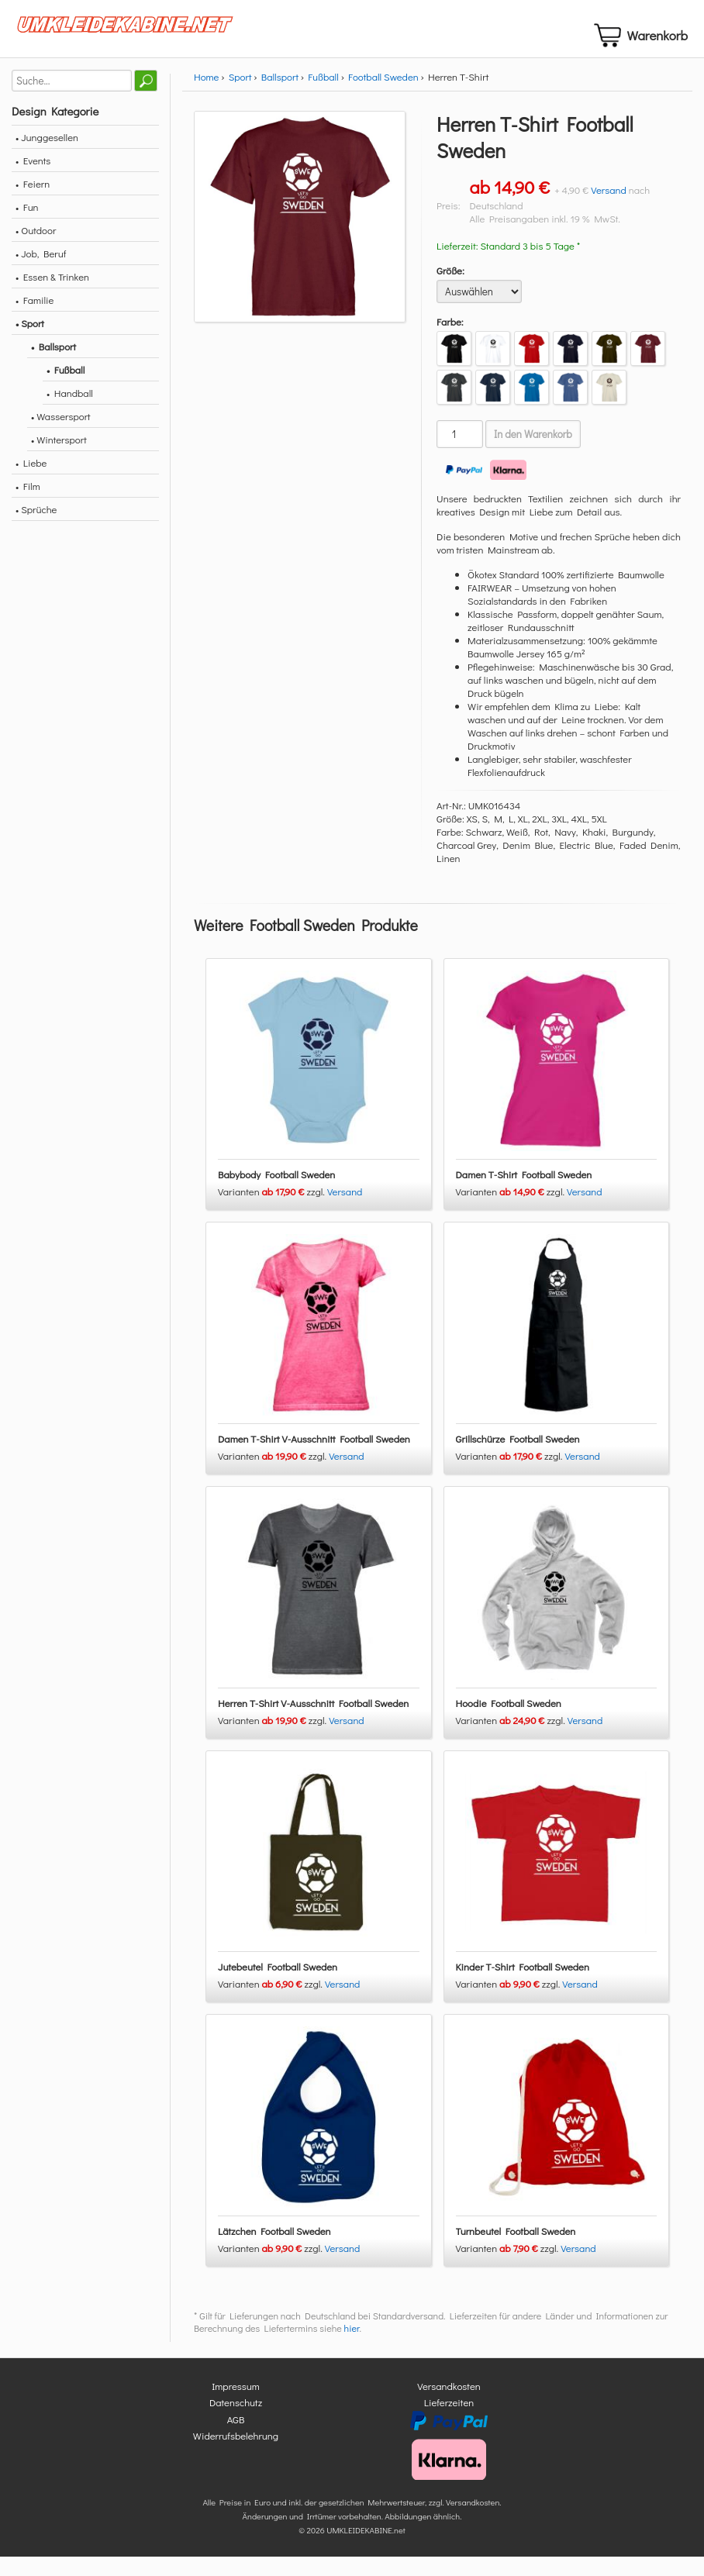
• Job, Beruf (41, 272)
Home (206, 95)
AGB (236, 2438)
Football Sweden (383, 95)
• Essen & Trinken (52, 295)
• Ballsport (53, 365)
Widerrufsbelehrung (235, 2454)
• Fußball (66, 388)
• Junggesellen (47, 156)
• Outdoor (36, 249)
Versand (608, 209)
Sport (240, 95)
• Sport (30, 342)
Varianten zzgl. (272, 1210)
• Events (33, 179)
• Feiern (33, 202)
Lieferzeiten (449, 2421)
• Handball (70, 412)
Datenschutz (235, 2421)
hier (352, 2347)
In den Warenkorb (533, 453)
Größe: (450, 289)
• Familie (34, 319)
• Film (28, 505)
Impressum (236, 2405)
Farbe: (450, 340)
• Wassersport (61, 435)
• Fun (27, 226)
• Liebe (31, 481)
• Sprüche (36, 528)
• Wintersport (59, 458)
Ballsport (280, 95)
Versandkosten (449, 2405)
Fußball (323, 95)
